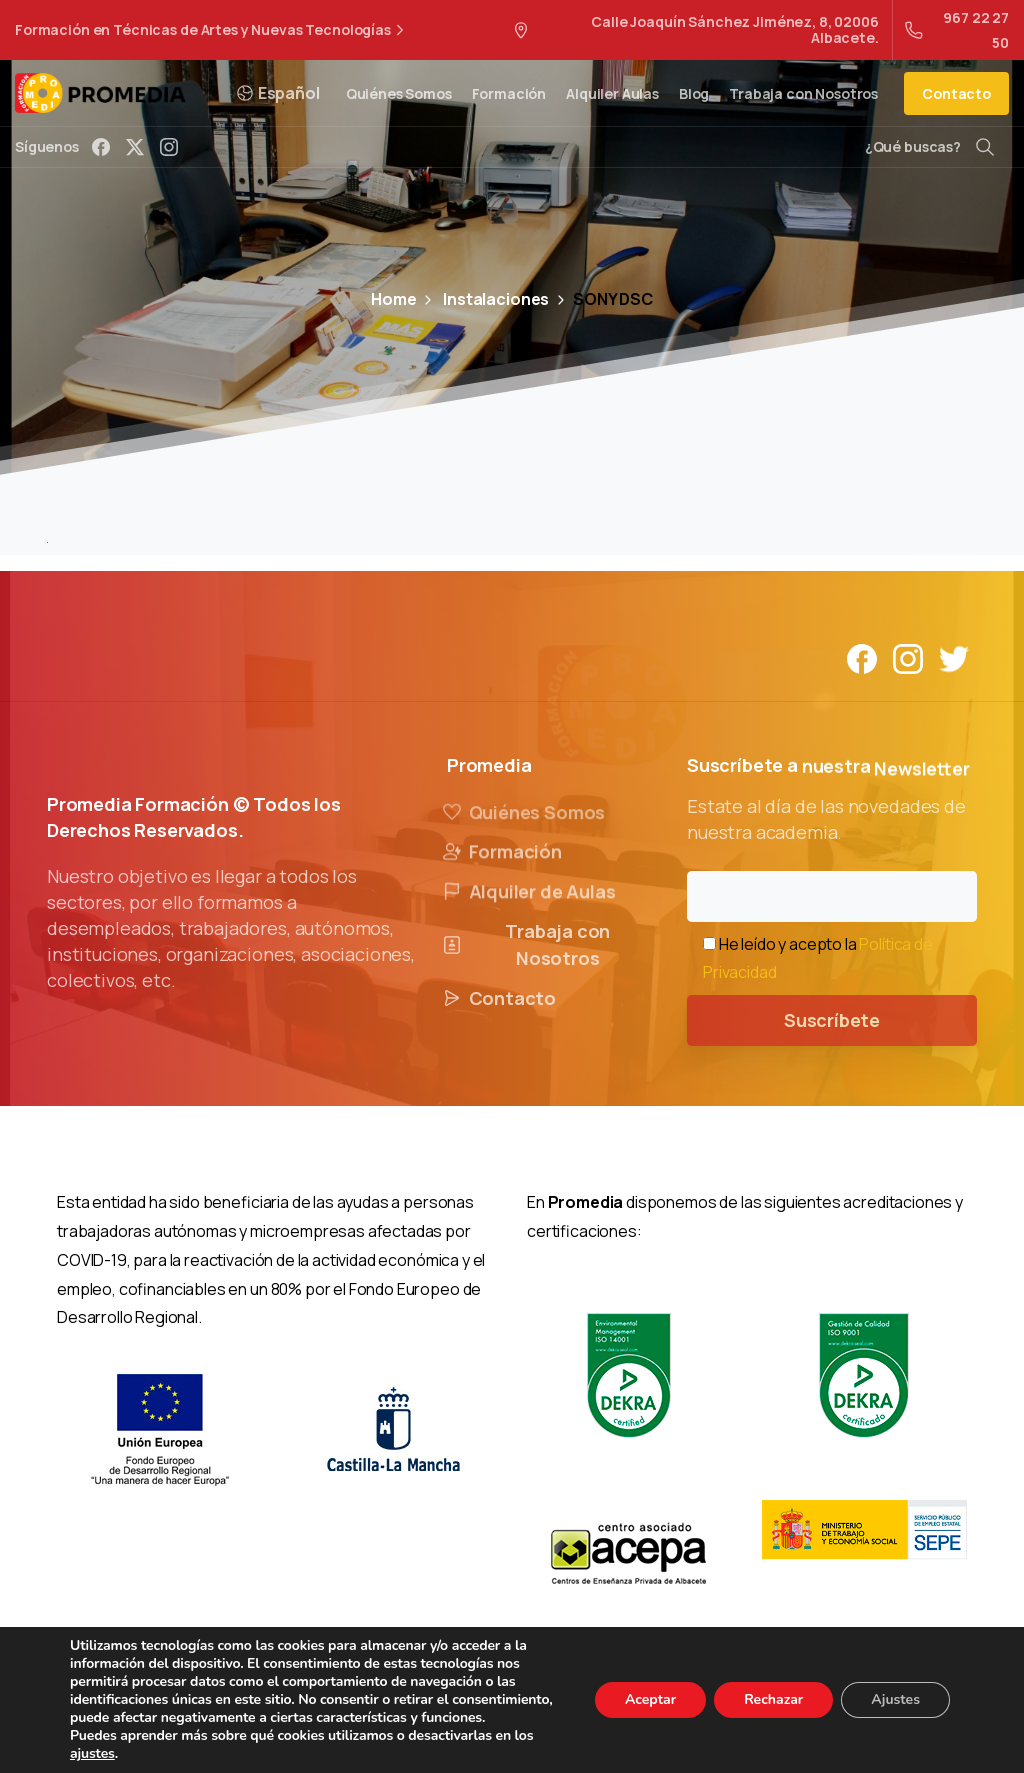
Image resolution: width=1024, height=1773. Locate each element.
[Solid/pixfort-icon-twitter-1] (954, 657)
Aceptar (650, 1699)
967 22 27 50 (957, 30)
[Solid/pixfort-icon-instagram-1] (908, 657)
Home (393, 299)
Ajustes (895, 1699)
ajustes (92, 1754)
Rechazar (773, 1699)
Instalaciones (484, 299)
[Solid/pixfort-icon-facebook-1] (862, 657)
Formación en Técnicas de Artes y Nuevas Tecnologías (212, 30)
